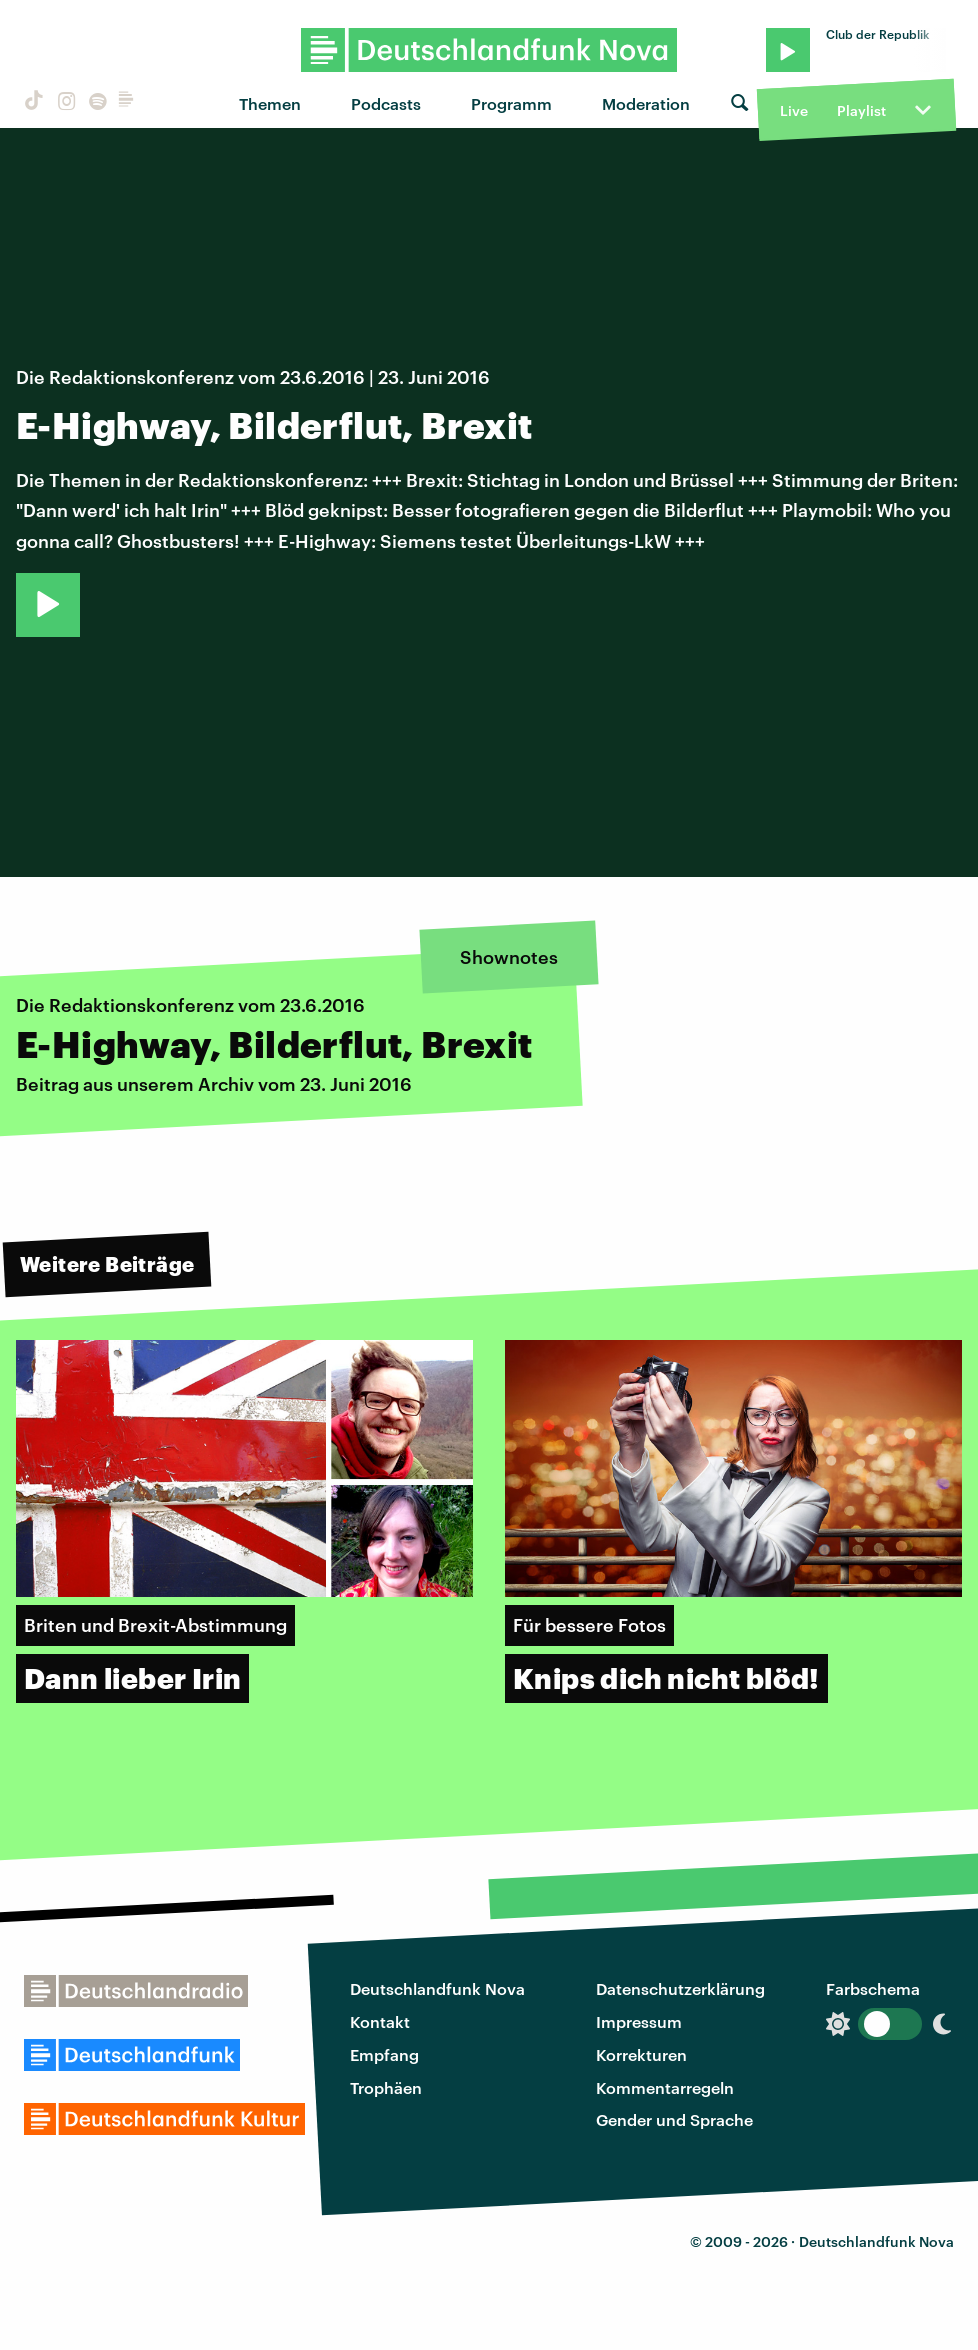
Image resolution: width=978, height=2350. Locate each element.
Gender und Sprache (674, 2119)
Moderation (646, 103)
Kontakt (380, 2021)
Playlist (861, 110)
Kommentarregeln (665, 2087)
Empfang (384, 2054)
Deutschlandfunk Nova (437, 1988)
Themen (270, 103)
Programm (511, 103)
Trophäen (386, 2087)
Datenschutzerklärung (680, 1988)
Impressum (639, 2021)
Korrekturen (641, 2054)
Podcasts (386, 103)
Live (794, 110)
